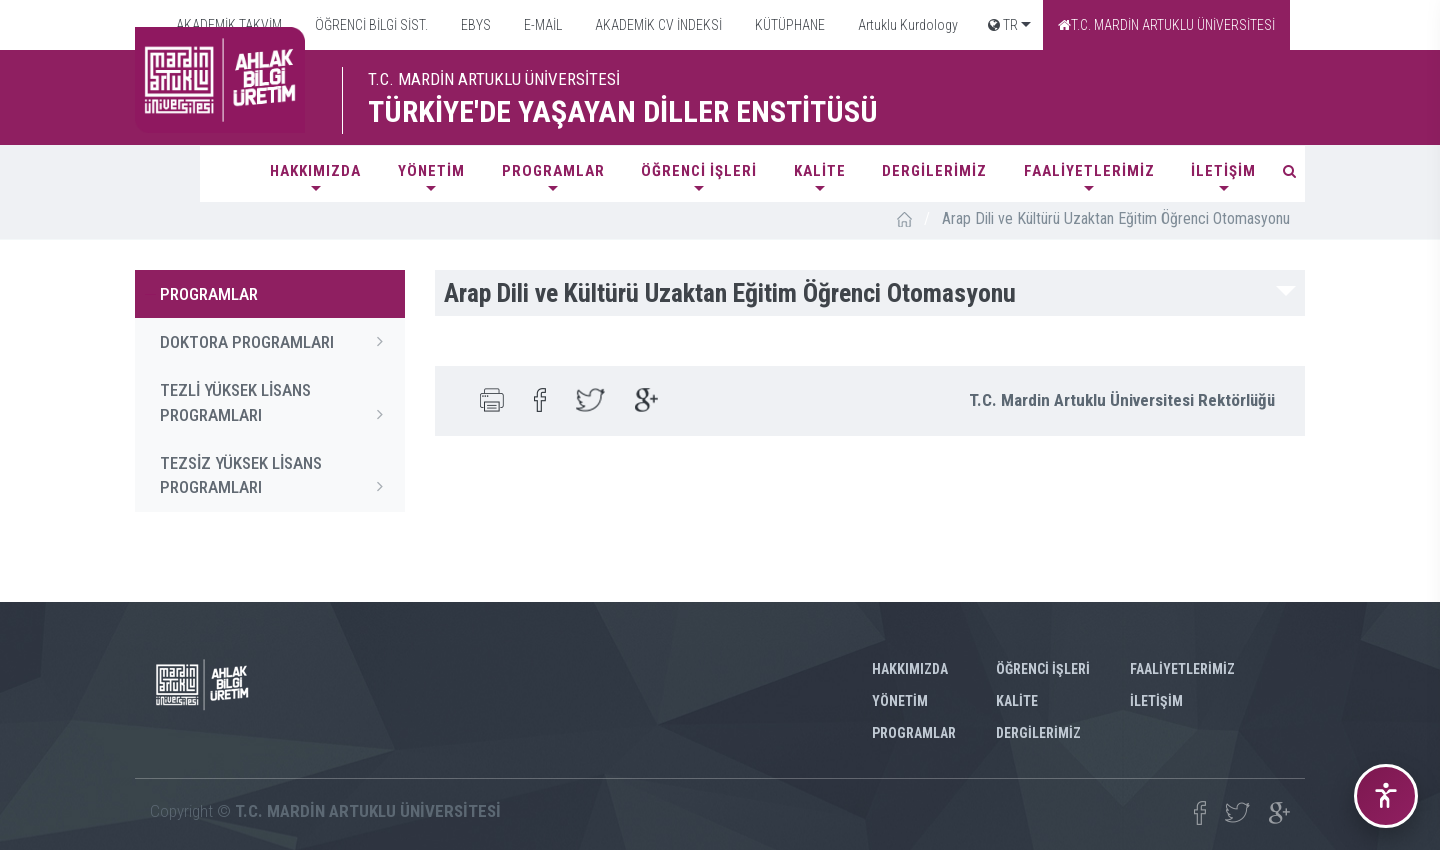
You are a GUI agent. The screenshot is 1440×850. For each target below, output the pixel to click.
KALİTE (820, 171)
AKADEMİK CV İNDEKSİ (657, 25)
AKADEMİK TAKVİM (227, 25)
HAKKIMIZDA (315, 171)
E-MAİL (541, 25)
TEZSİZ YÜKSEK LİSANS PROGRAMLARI (277, 476)
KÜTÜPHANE (788, 25)
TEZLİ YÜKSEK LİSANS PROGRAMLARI (277, 403)
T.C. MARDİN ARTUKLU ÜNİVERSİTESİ (1166, 25)
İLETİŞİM (1223, 171)
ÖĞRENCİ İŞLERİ (699, 171)
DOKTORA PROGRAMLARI (277, 341)
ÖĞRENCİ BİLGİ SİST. (370, 25)
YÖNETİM (431, 171)
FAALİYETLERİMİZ (1089, 171)
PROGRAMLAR (553, 171)
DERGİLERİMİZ (934, 171)
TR (1003, 25)
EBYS (474, 25)
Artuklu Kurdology (906, 25)
